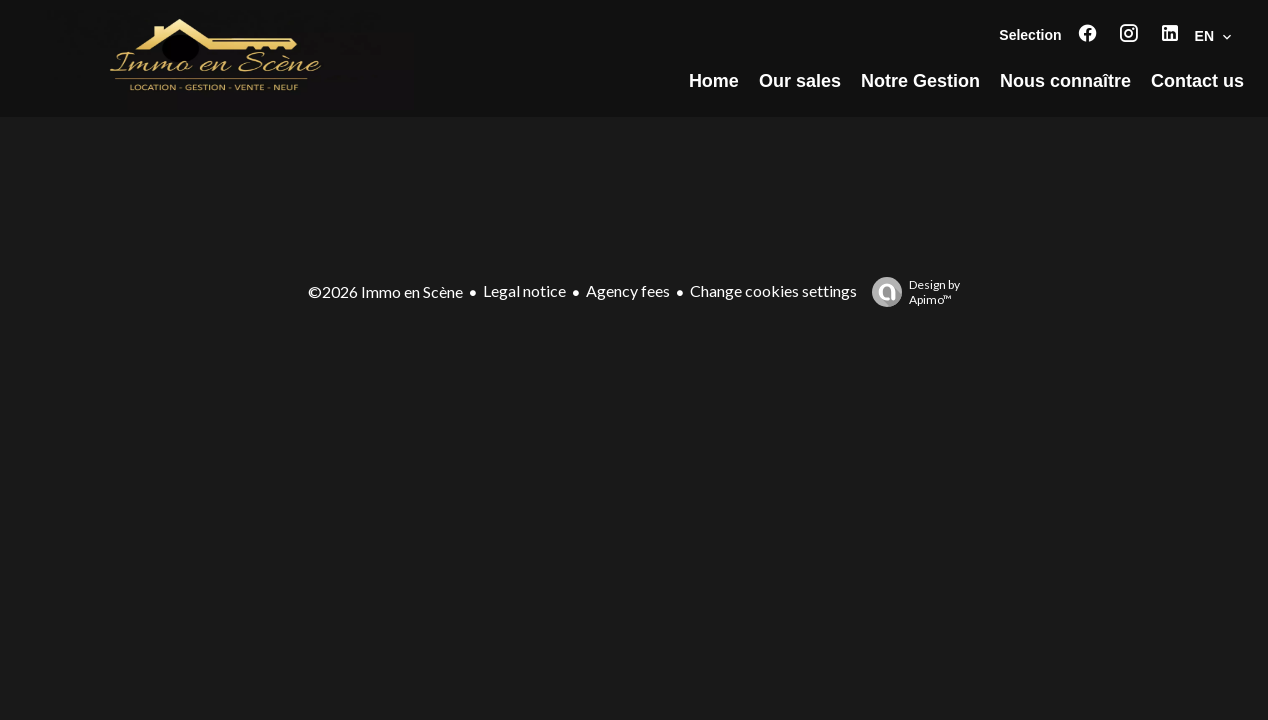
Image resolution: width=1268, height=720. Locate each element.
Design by (911, 292)
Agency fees (628, 290)
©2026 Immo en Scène (385, 291)
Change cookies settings (773, 290)
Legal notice (524, 290)
